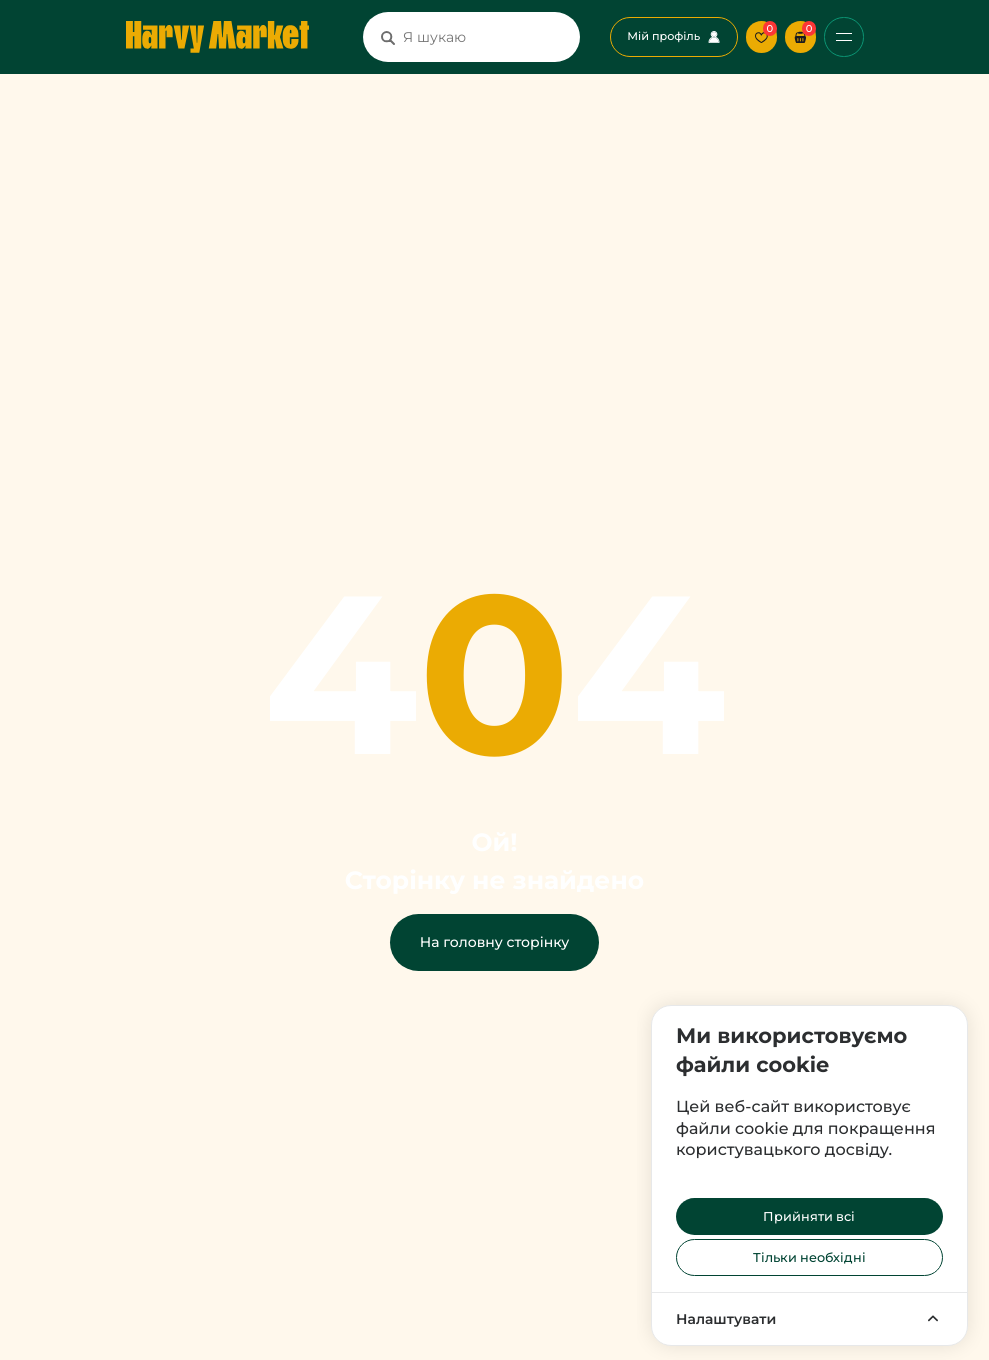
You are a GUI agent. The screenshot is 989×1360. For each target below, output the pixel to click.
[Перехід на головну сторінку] (217, 37)
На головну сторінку (494, 942)
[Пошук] (388, 37)
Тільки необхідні (809, 1257)
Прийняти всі (809, 1216)
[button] (800, 36)
